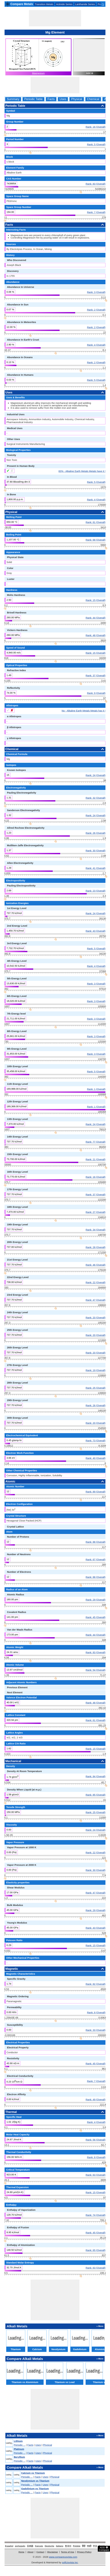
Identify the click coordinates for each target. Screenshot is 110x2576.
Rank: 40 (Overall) (95, 1458)
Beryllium (19, 2457)
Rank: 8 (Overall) (96, 2012)
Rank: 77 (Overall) (95, 1141)
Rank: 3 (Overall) (96, 292)
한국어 (68, 2546)
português (20, 2546)
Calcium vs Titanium (33, 2473)
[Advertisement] (55, 18)
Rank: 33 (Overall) (95, 2030)
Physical (76, 99)
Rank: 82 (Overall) (95, 1984)
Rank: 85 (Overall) (95, 1794)
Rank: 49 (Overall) (95, 2099)
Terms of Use (67, 2552)
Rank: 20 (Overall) (95, 1317)
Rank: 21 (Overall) (95, 1159)
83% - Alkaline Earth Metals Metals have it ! (82, 471)
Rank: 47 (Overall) (95, 1300)
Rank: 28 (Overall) (95, 1247)
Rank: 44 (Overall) (95, 617)
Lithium (18, 2441)
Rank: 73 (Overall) (95, 1440)
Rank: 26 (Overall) (95, 833)
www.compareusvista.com (63, 2556)
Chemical (93, 99)
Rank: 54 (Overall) (95, 1670)
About (30, 2552)
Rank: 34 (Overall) (95, 1229)
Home (21, 2552)
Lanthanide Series (85, 4)
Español (9, 2546)
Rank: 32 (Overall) (95, 797)
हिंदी (83, 2546)
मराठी (89, 2546)
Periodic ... (19, 2445)
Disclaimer (52, 2552)
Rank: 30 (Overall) (95, 850)
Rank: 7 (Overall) (96, 212)
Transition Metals (44, 4)
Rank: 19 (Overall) (95, 1370)
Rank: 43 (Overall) (95, 931)
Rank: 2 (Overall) (96, 309)
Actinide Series (64, 4)
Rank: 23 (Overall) (95, 890)
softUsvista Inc (70, 2562)
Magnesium (38, 73)
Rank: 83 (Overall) (95, 183)
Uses (63, 99)
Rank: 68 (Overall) (95, 539)
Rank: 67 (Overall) (95, 1559)
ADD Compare (104, 2548)
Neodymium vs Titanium (35, 2480)
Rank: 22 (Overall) (95, 1282)
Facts (51, 99)
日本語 (30, 2546)
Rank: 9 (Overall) (96, 693)
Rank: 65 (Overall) (95, 2250)
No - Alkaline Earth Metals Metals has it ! (83, 710)
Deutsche (49, 2546)
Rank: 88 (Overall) (95, 1542)
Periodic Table (33, 99)
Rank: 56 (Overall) (95, 2139)
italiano (59, 2546)
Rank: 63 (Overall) (95, 2174)
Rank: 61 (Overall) (95, 522)
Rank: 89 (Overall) (95, 1491)
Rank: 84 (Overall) (95, 1776)
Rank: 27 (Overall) (95, 1212)
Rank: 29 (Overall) (95, 1599)
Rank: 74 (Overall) (95, 2215)
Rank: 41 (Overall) (95, 868)
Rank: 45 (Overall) (95, 1617)
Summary (13, 99)
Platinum (19, 2449)
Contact (40, 2552)
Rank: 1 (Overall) (96, 1089)
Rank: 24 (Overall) (95, 775)
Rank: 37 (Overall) (95, 675)
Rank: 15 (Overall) (95, 600)
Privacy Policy (84, 2552)
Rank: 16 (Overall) (95, 126)
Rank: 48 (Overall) (95, 635)
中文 (95, 2546)
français (39, 2546)
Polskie (76, 2546)
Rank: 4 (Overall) (96, 344)
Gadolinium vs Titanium (35, 2488)
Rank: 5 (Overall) (96, 144)
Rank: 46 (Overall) (95, 1264)
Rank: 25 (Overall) (95, 1387)
